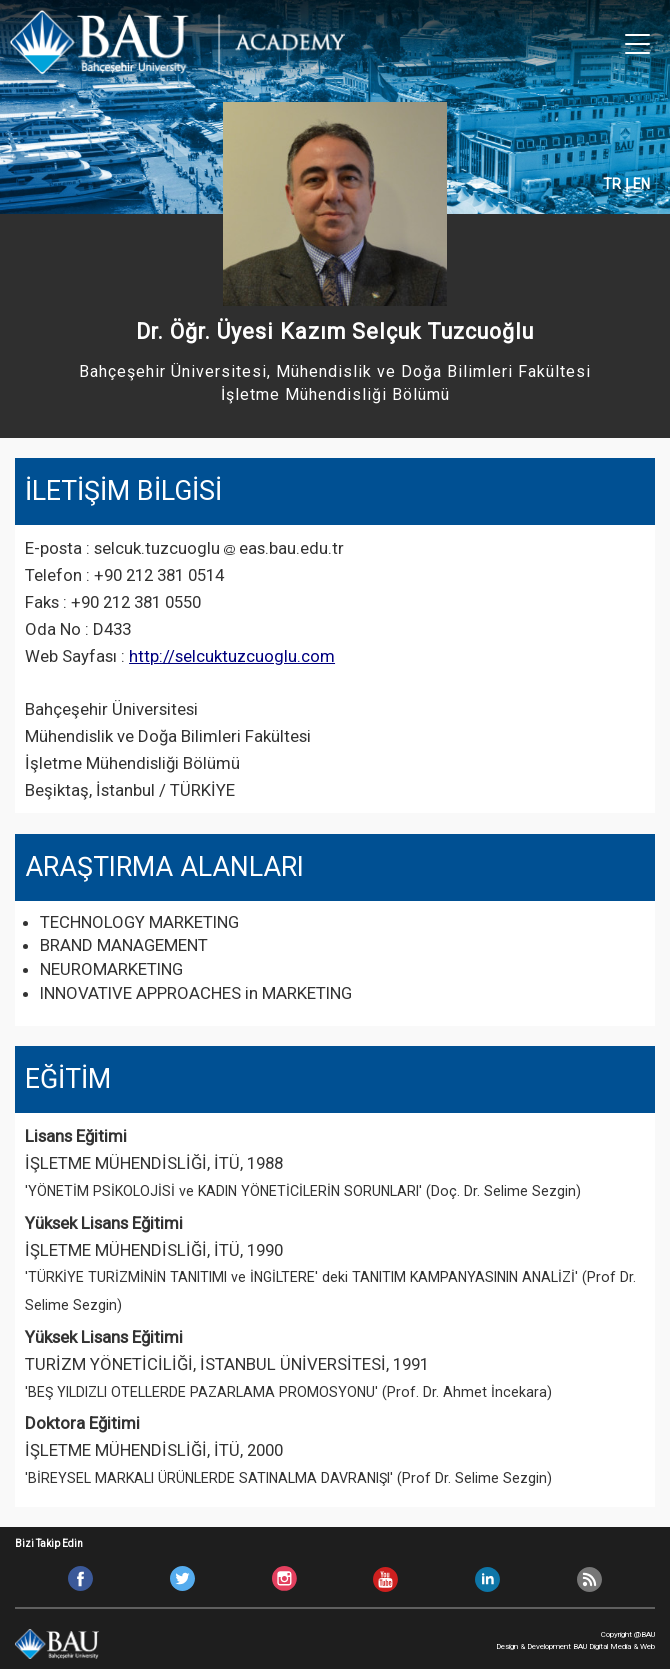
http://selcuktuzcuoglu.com (232, 656)
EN (641, 184)
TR (612, 184)
